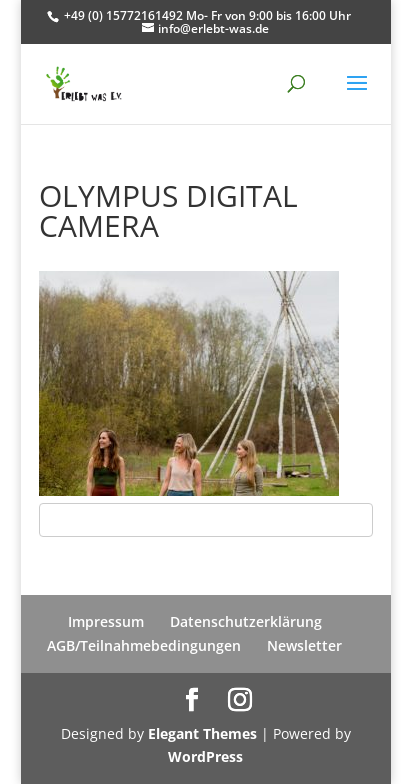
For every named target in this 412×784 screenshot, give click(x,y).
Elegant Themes (202, 733)
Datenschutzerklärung (246, 621)
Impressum (106, 621)
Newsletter (304, 645)
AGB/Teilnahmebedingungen (144, 645)
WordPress (205, 756)
